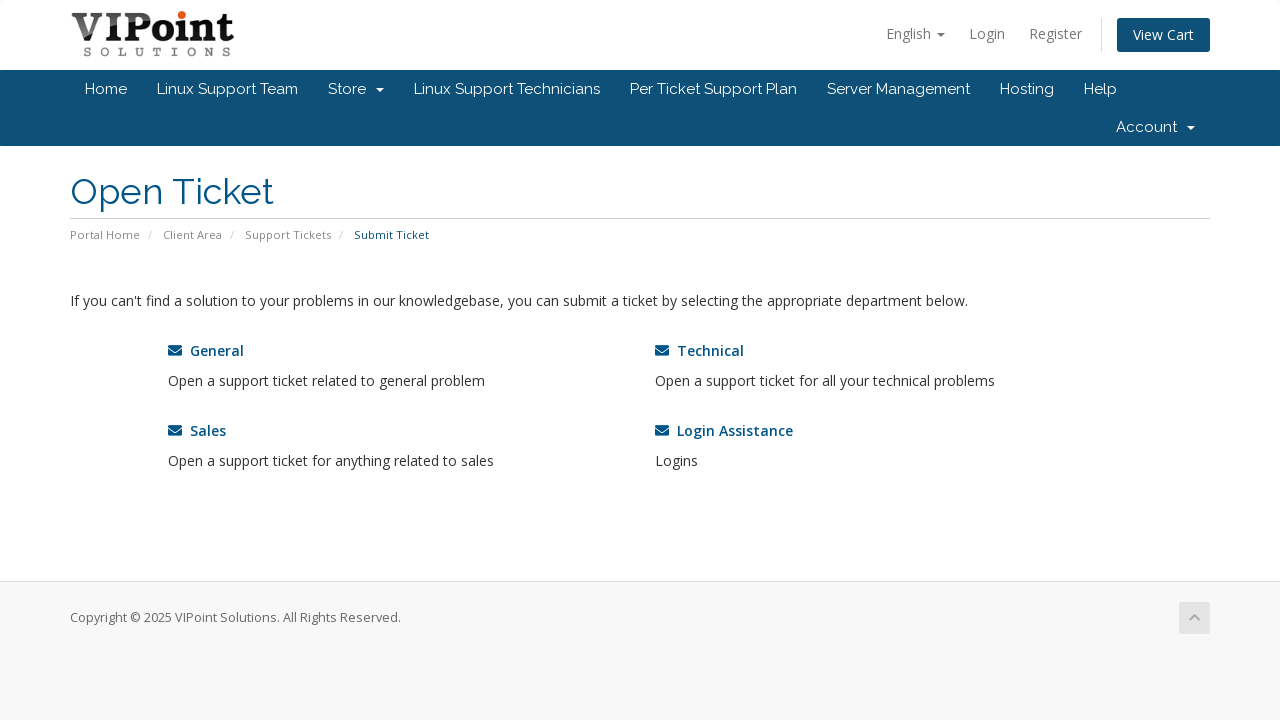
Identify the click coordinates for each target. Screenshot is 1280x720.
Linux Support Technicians (507, 89)
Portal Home (105, 234)
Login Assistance (724, 430)
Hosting (1027, 89)
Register (1055, 33)
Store (356, 89)
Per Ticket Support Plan (713, 89)
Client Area (192, 234)
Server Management (898, 89)
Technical (699, 350)
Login (987, 33)
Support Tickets (288, 234)
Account (1155, 127)
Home (106, 89)
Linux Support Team (227, 89)
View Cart (1163, 34)
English (915, 33)
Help (1100, 89)
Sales (197, 430)
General (206, 350)
